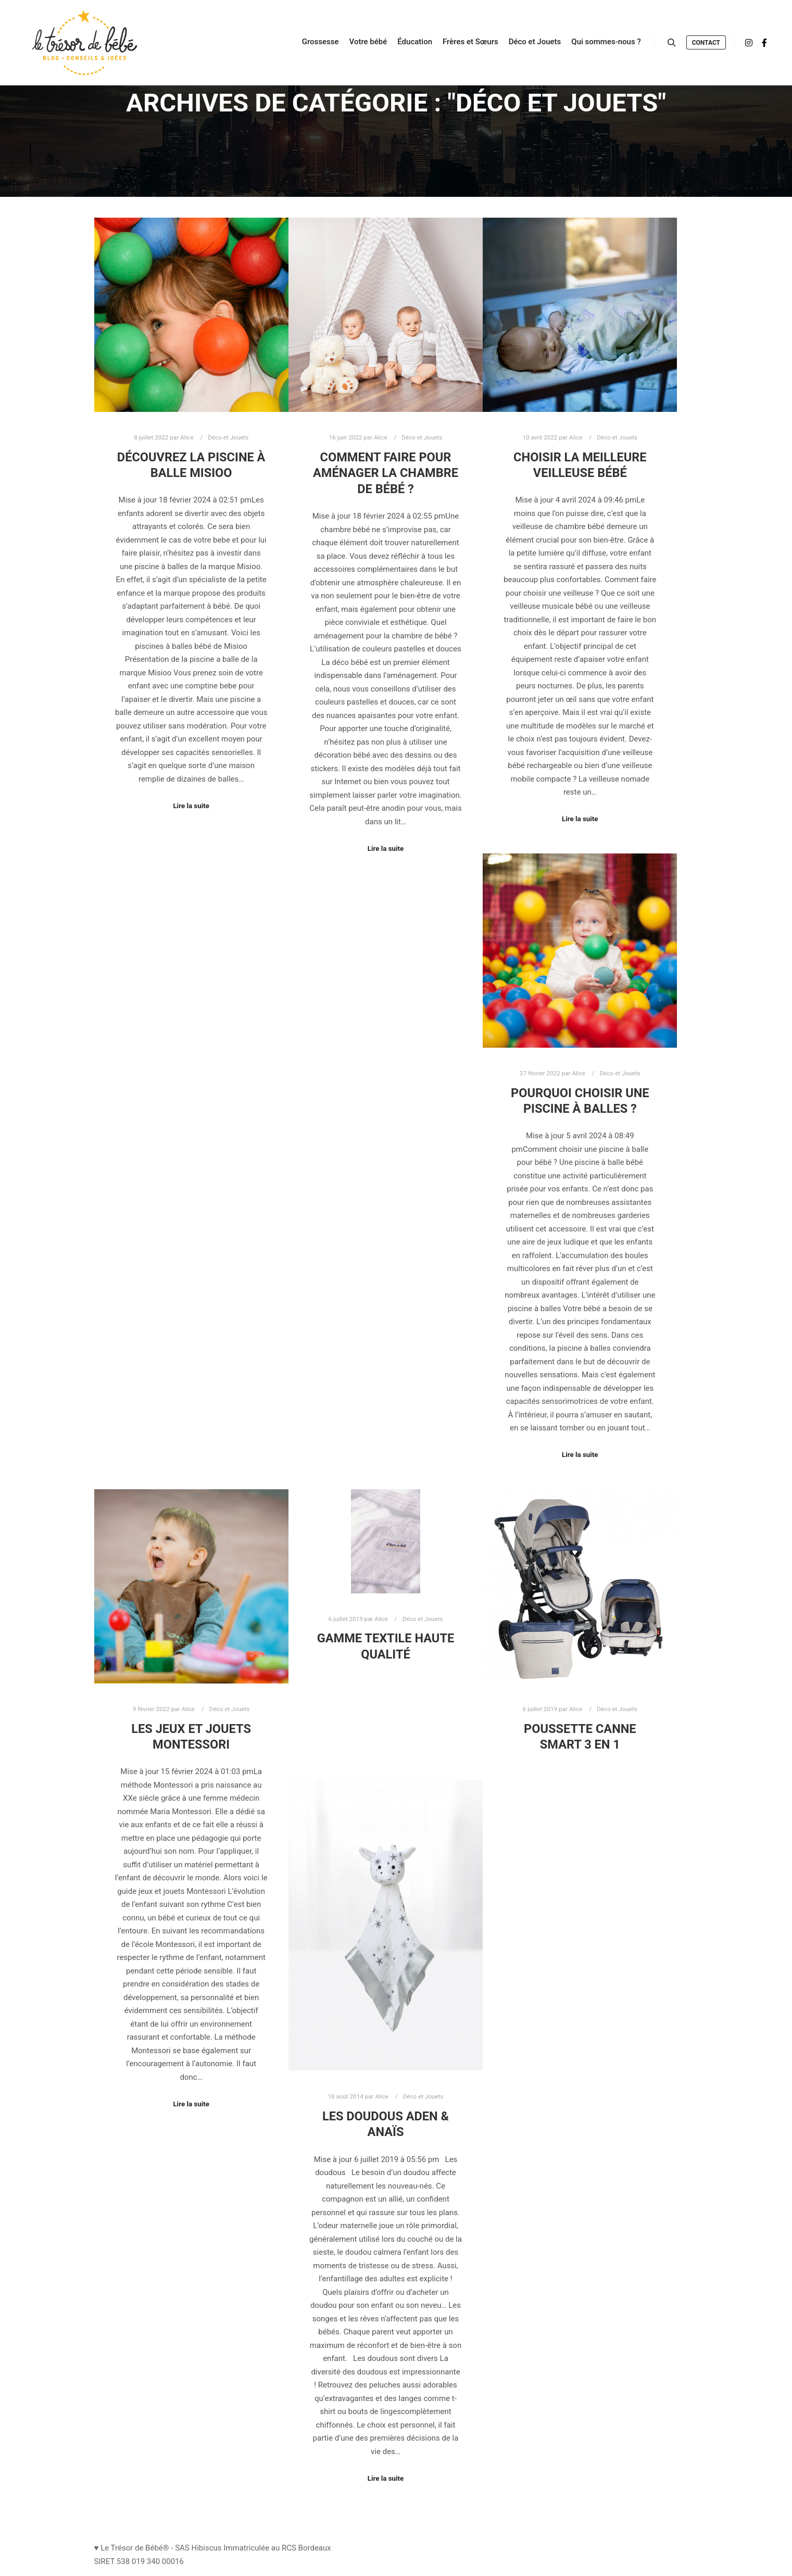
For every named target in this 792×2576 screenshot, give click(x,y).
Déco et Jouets (228, 437)
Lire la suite (191, 806)
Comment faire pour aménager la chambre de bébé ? (385, 473)
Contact (706, 43)
